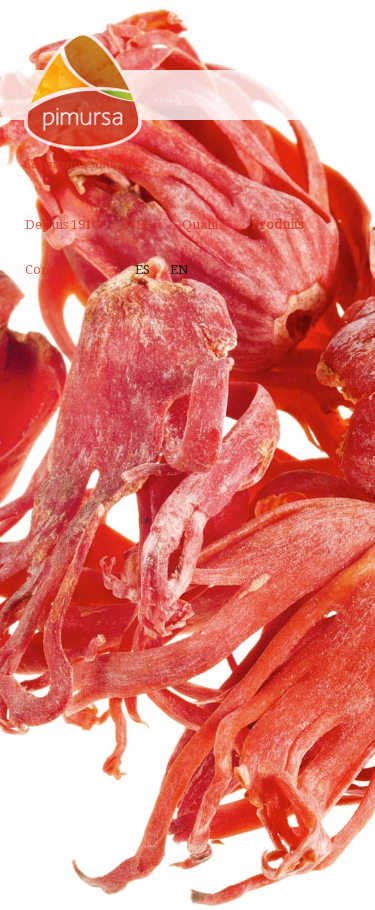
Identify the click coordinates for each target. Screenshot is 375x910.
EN (179, 269)
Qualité (204, 224)
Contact (47, 269)
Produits (277, 224)
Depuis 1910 (62, 224)
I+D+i (140, 224)
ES (142, 269)
